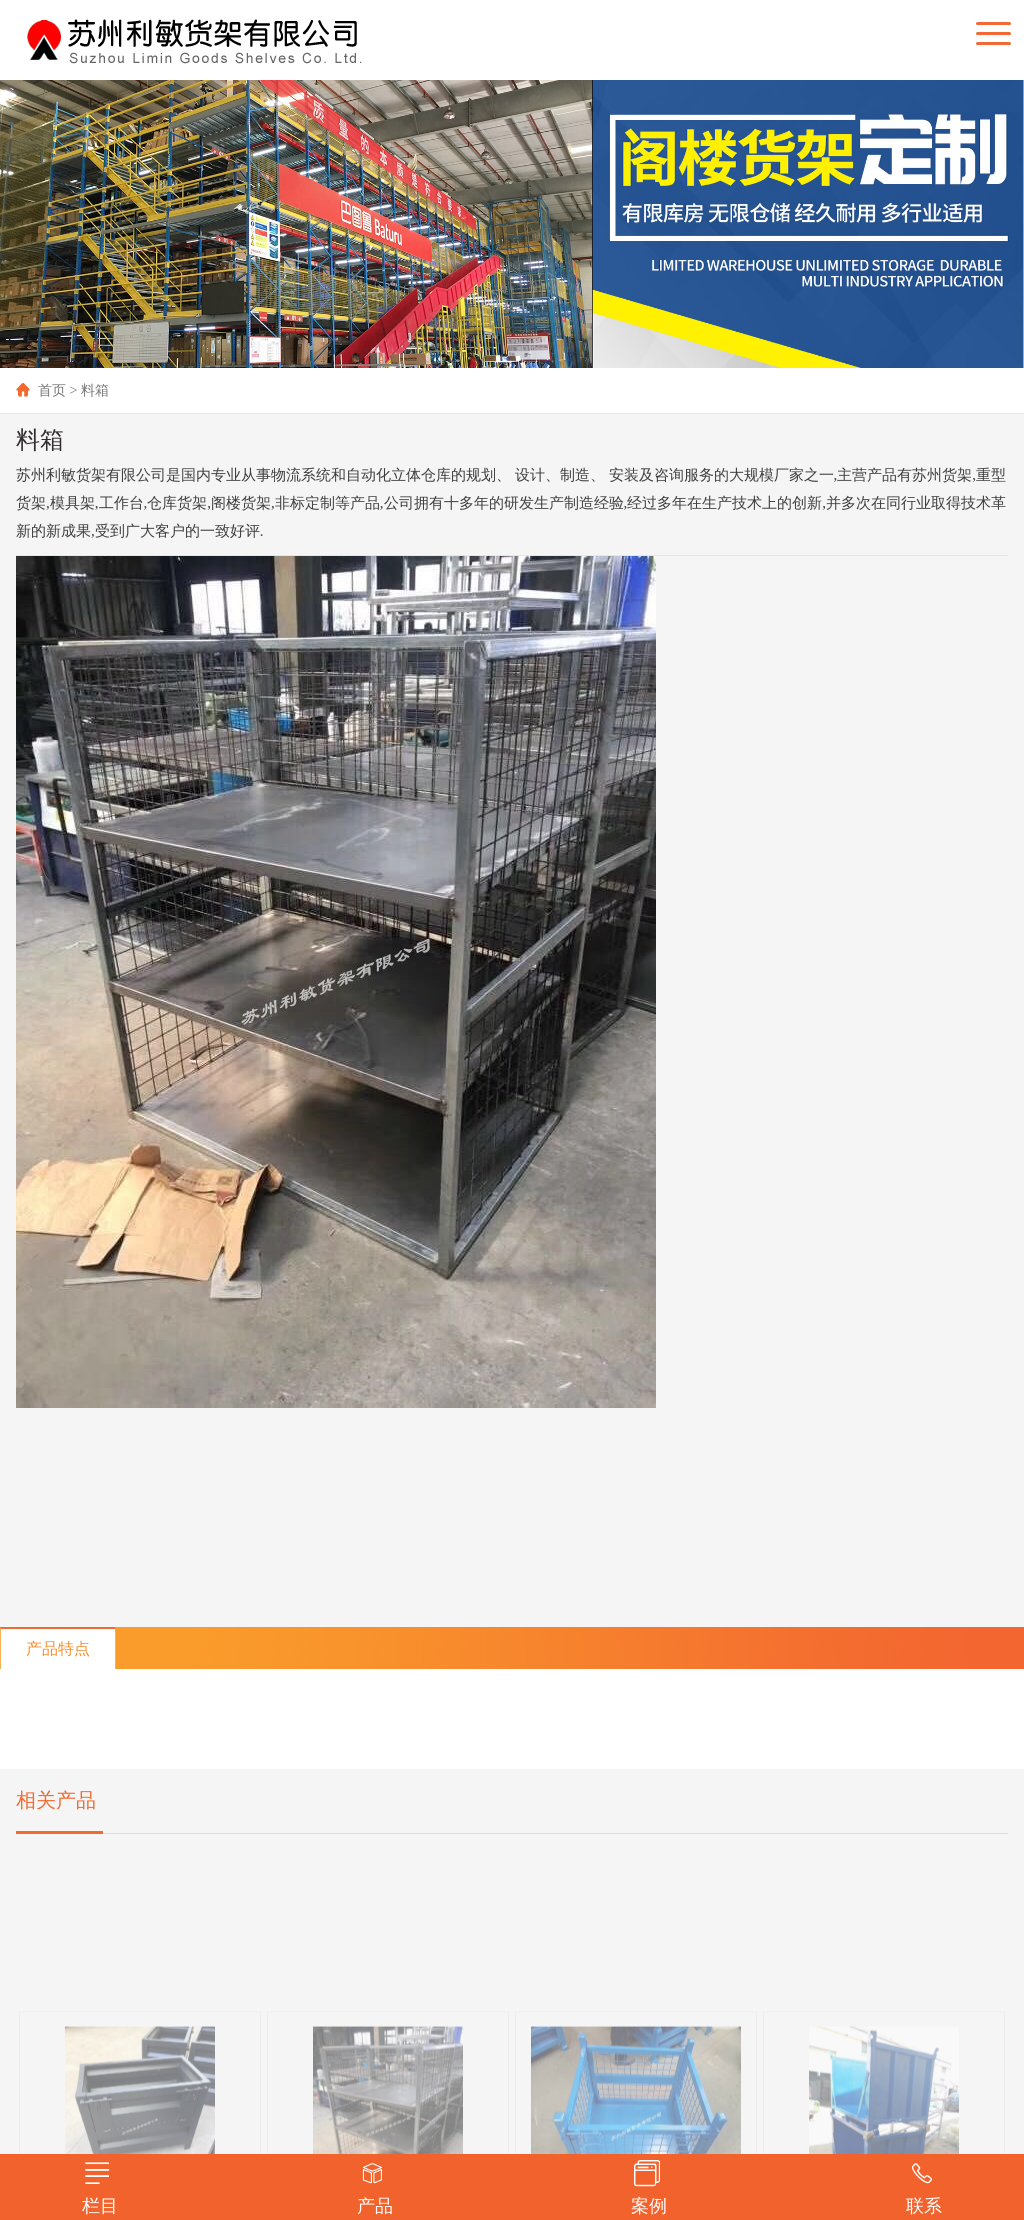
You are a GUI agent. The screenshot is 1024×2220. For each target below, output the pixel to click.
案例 (649, 2188)
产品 (375, 2188)
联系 (924, 2188)
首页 (41, 390)
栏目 (100, 2188)
